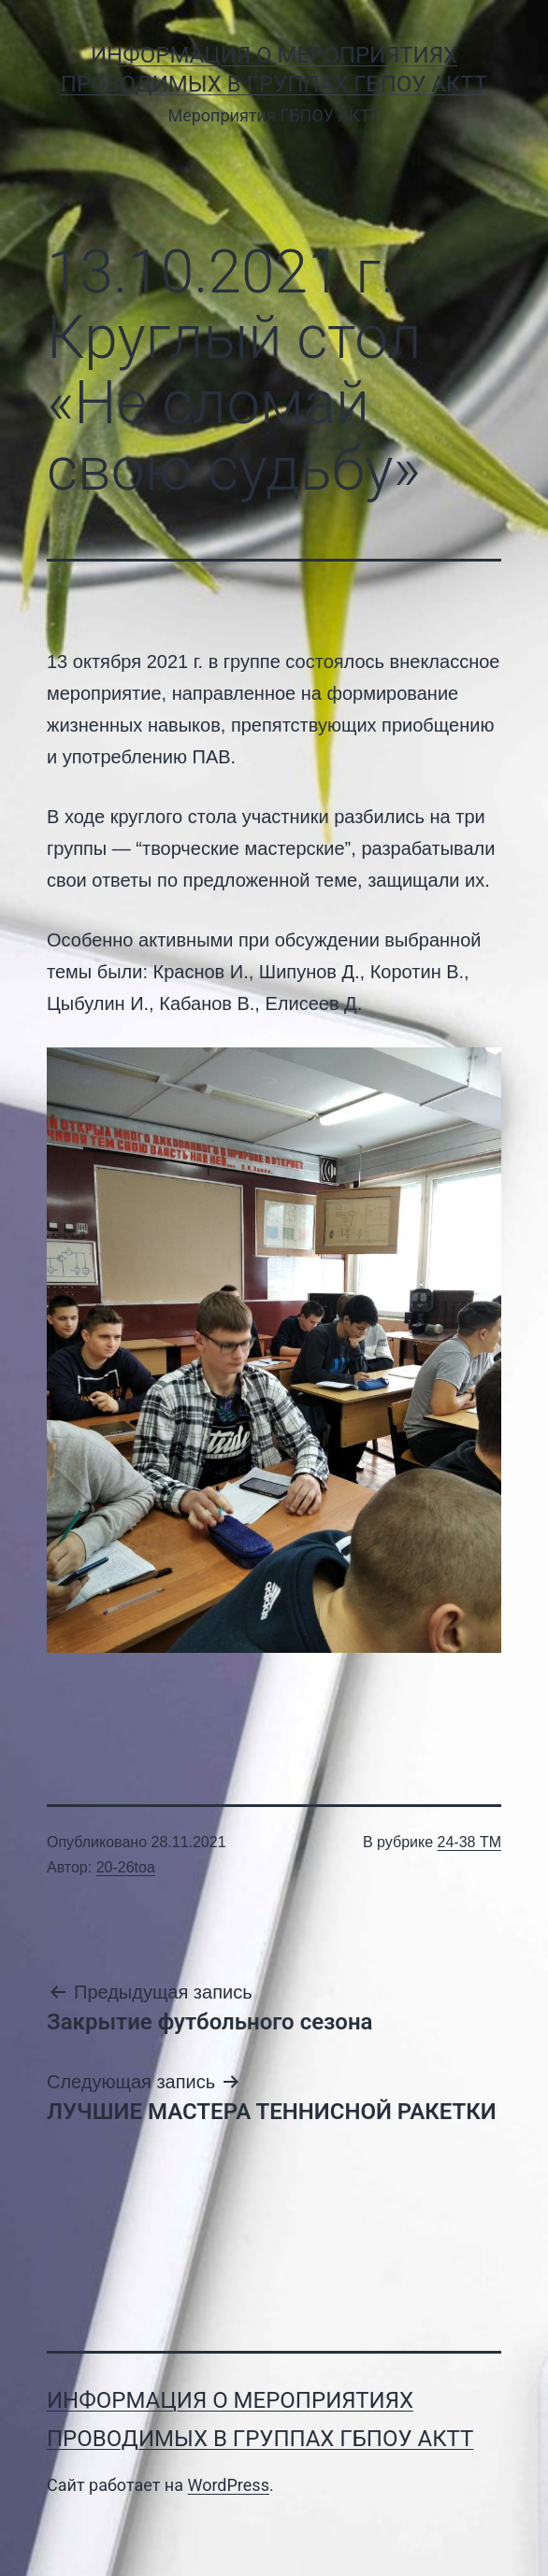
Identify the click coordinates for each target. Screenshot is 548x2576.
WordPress (227, 2485)
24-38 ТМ (469, 1842)
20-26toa (125, 1867)
